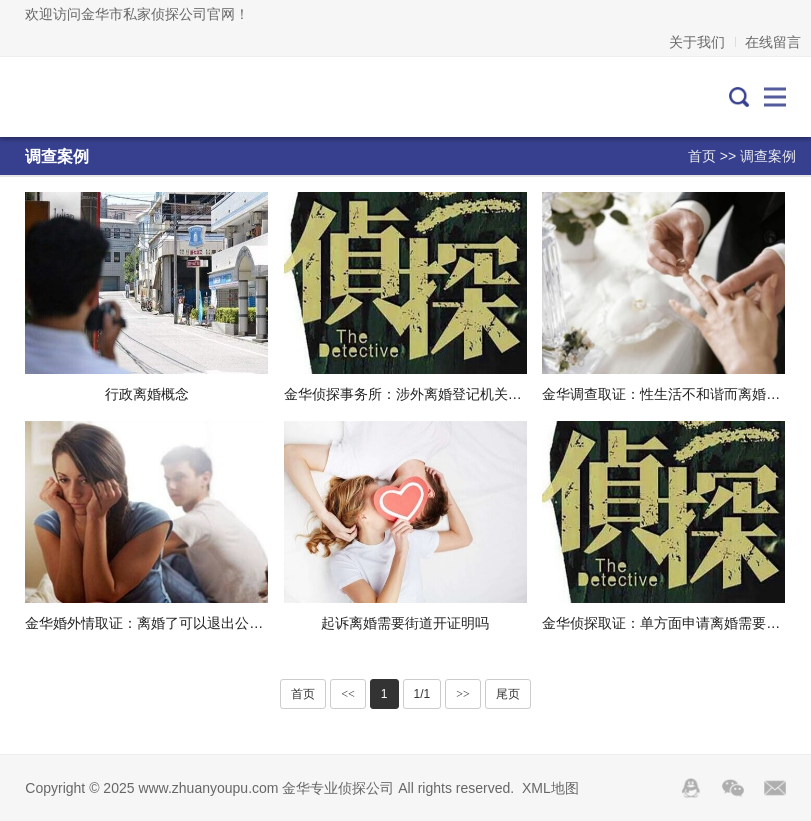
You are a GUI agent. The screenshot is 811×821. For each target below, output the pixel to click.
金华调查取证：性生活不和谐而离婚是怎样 (675, 394)
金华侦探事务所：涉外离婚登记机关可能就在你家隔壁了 (459, 394)
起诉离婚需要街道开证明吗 (405, 623)
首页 (702, 156)
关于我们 (697, 42)
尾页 (508, 694)
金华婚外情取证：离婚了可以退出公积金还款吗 (172, 623)
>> (463, 694)
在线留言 (773, 42)
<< (348, 694)
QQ (691, 788)
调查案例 (768, 156)
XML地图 (550, 788)
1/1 (422, 694)
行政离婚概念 (147, 394)
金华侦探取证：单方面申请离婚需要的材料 (675, 623)
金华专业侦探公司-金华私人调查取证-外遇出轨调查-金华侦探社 (114, 97)
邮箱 (775, 788)
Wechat (733, 788)
